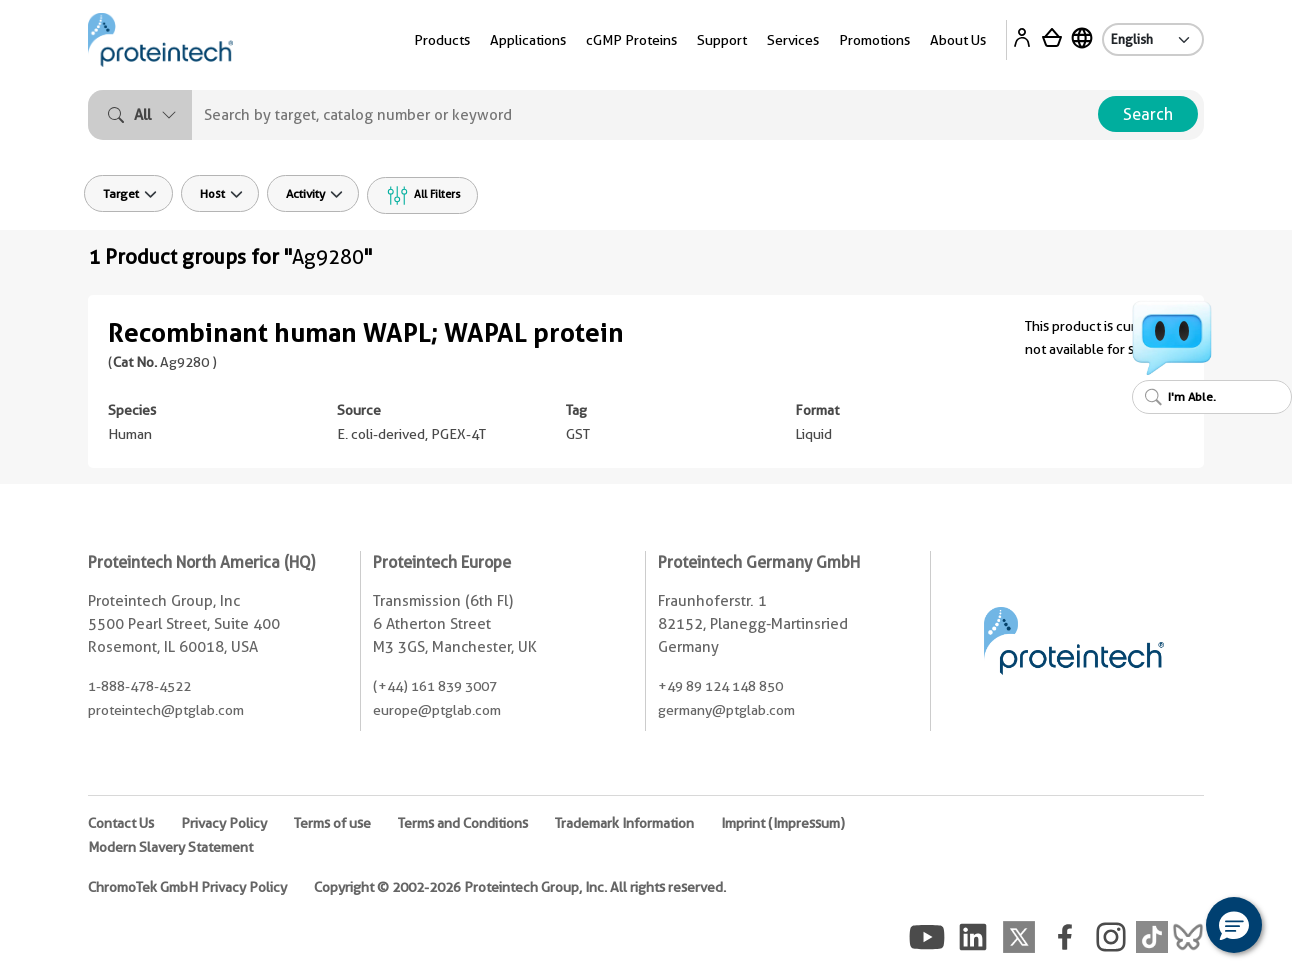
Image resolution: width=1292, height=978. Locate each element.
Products (442, 40)
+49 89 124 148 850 (720, 686)
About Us (958, 40)
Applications (528, 40)
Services (793, 40)
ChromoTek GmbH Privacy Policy (187, 887)
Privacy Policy (224, 823)
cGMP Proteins (631, 40)
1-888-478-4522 (139, 686)
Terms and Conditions (463, 823)
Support (722, 40)
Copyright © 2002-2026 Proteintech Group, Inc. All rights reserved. (520, 887)
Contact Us (121, 823)
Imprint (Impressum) (783, 823)
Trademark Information (624, 823)
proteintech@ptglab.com (166, 710)
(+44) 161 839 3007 (435, 686)
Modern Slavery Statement (170, 847)
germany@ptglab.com (726, 710)
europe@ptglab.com (437, 710)
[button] (1234, 925)
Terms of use (332, 823)
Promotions (874, 40)
